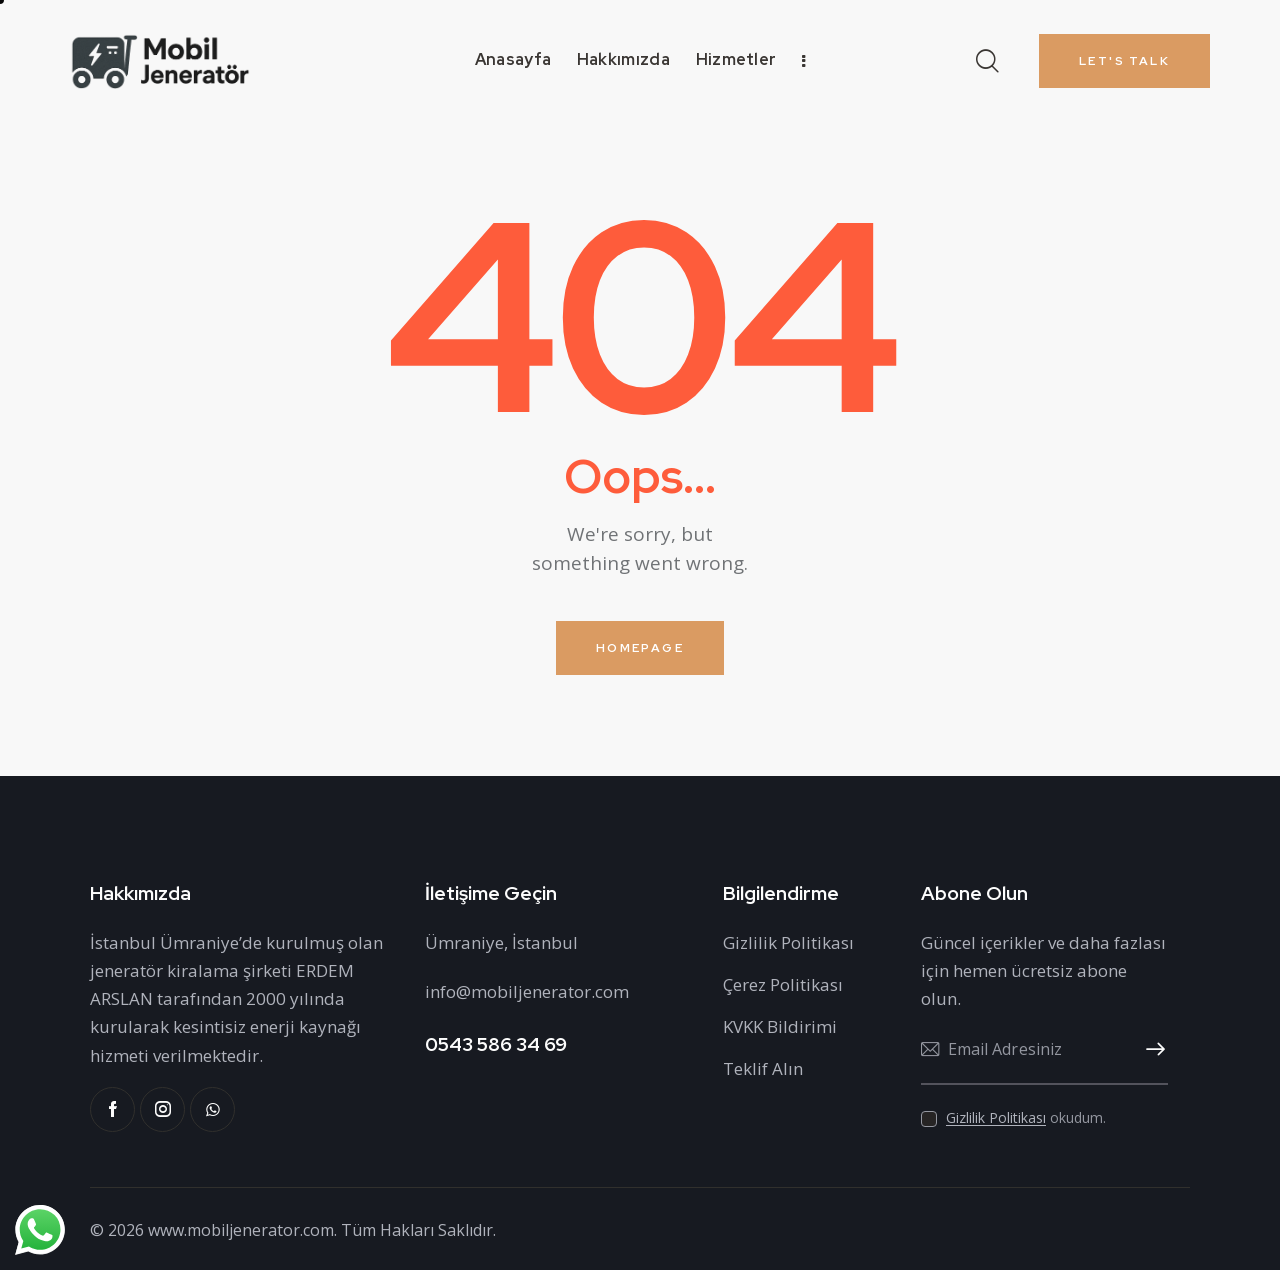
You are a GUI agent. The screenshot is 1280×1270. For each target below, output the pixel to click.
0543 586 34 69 (496, 1044)
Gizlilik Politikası (996, 1118)
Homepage (640, 648)
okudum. (1026, 1117)
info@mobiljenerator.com (527, 991)
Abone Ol (1153, 1049)
